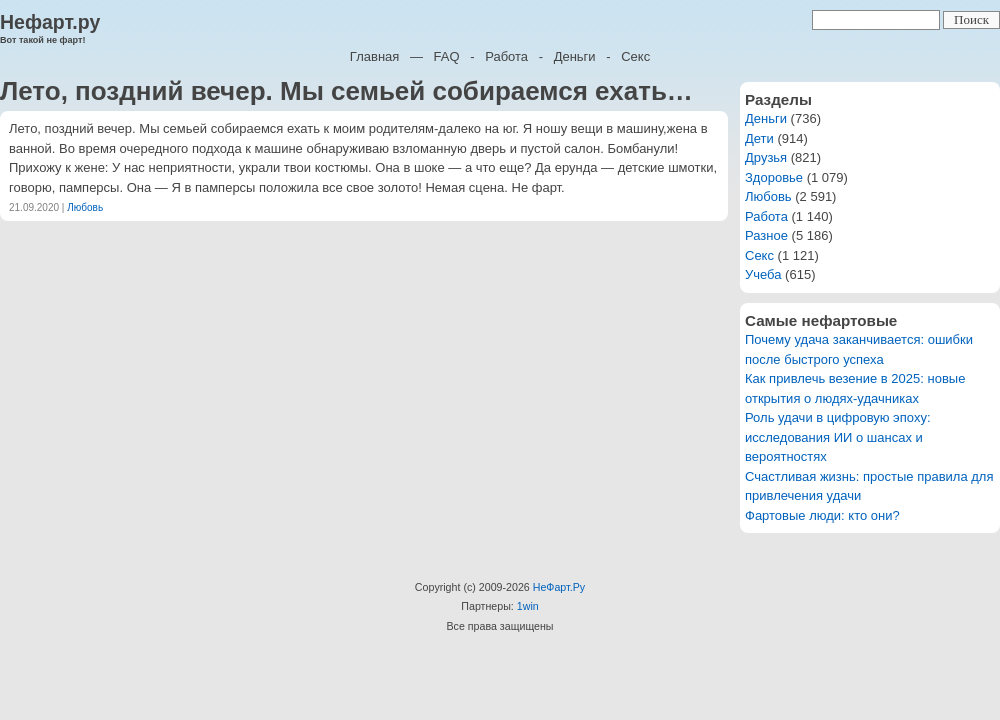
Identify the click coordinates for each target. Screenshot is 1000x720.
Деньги (575, 56)
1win (528, 606)
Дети (759, 138)
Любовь (85, 207)
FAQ (447, 56)
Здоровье (774, 177)
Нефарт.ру (50, 22)
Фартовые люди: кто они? (822, 515)
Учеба (763, 274)
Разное (766, 235)
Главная (374, 56)
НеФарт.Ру (559, 587)
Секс (635, 56)
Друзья (766, 157)
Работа (506, 56)
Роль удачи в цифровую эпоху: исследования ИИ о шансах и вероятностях (838, 437)
